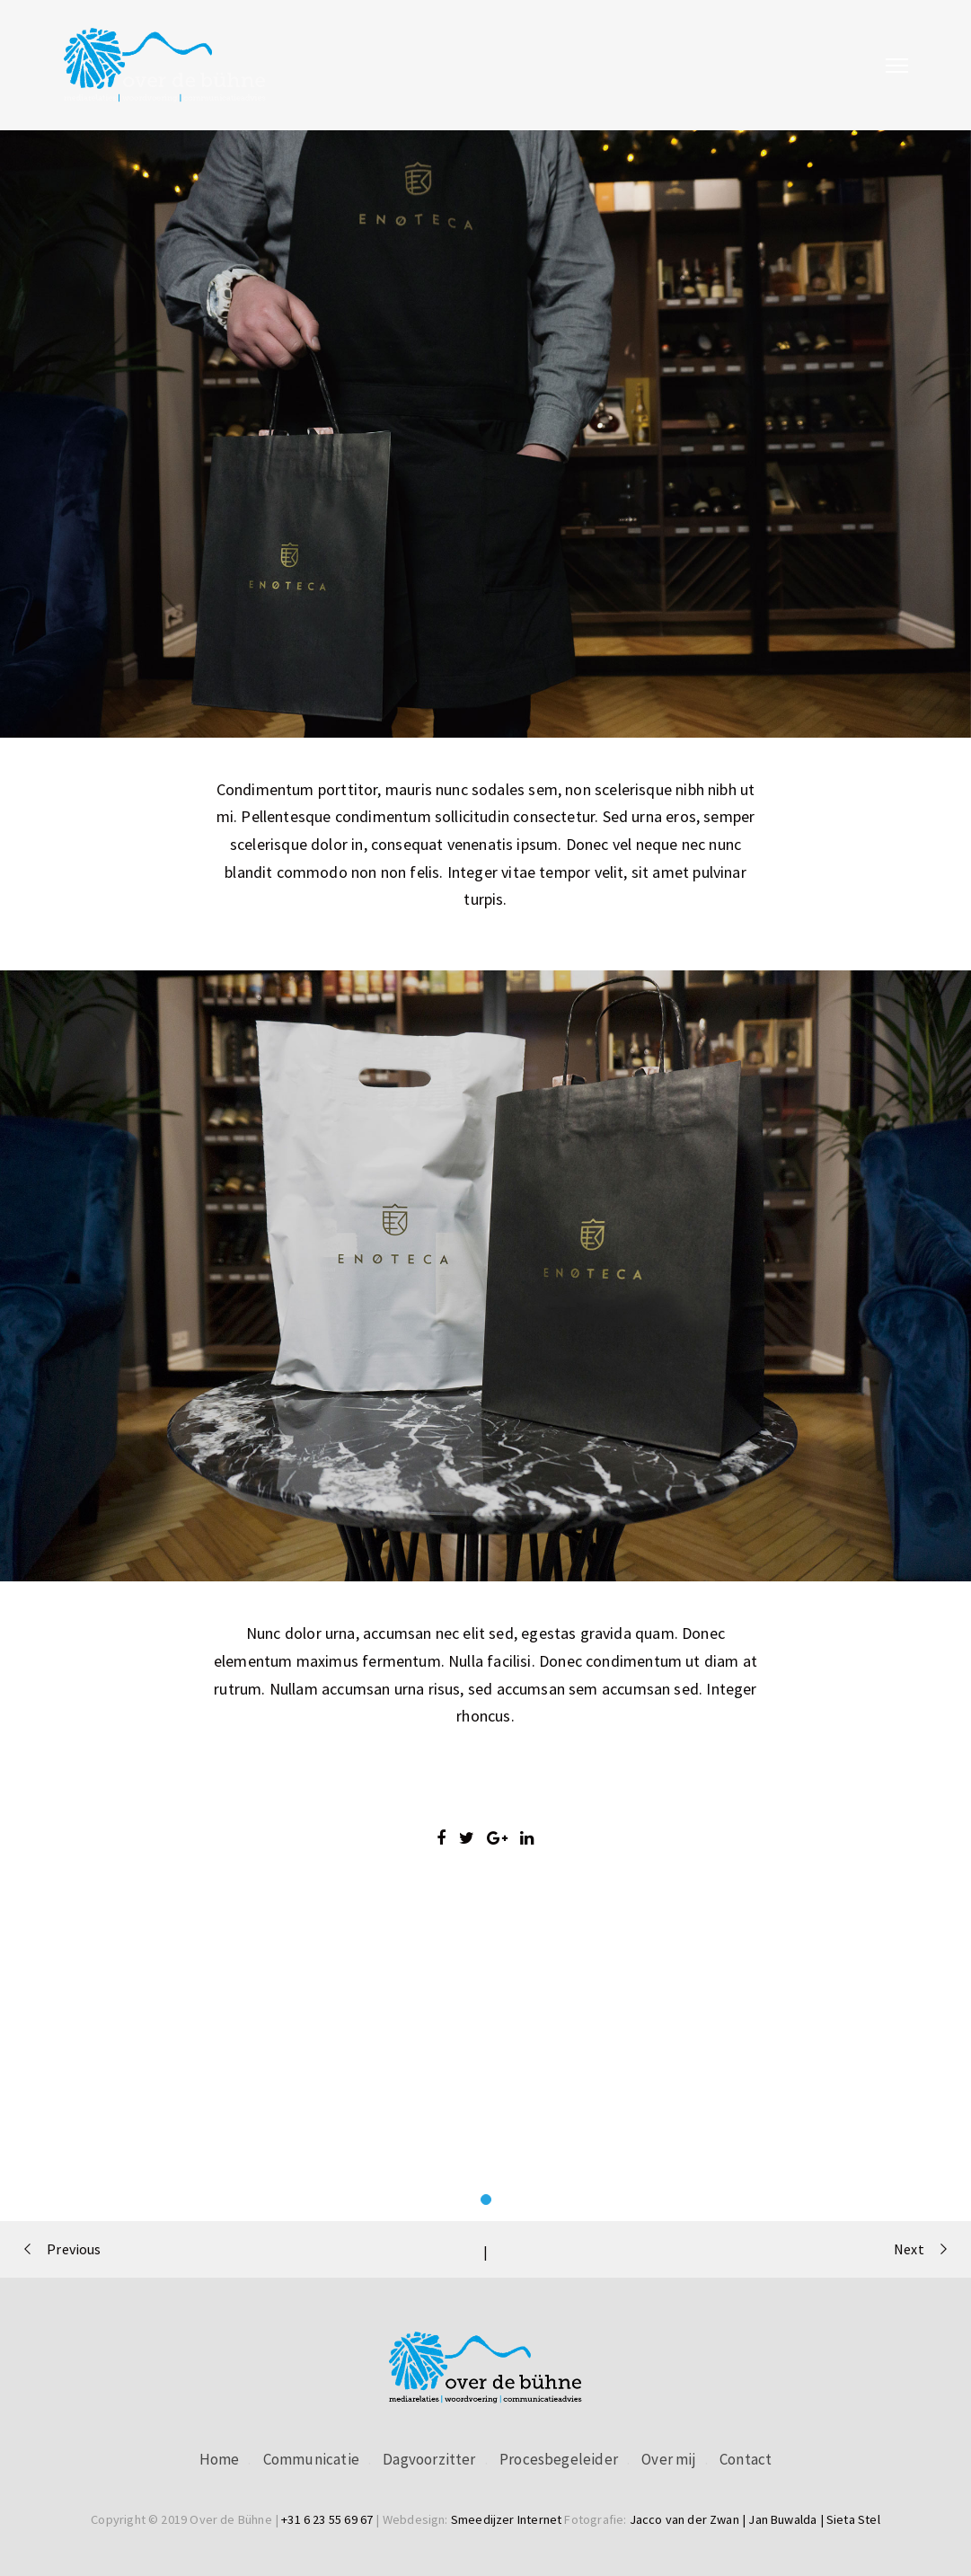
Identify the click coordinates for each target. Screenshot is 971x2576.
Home (219, 2459)
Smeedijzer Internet (506, 2519)
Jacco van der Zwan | (689, 2519)
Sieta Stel (853, 2519)
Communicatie (311, 2459)
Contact (745, 2459)
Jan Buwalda (782, 2519)
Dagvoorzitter (429, 2459)
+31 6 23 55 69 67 (327, 2519)
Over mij (668, 2459)
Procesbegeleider (558, 2459)
